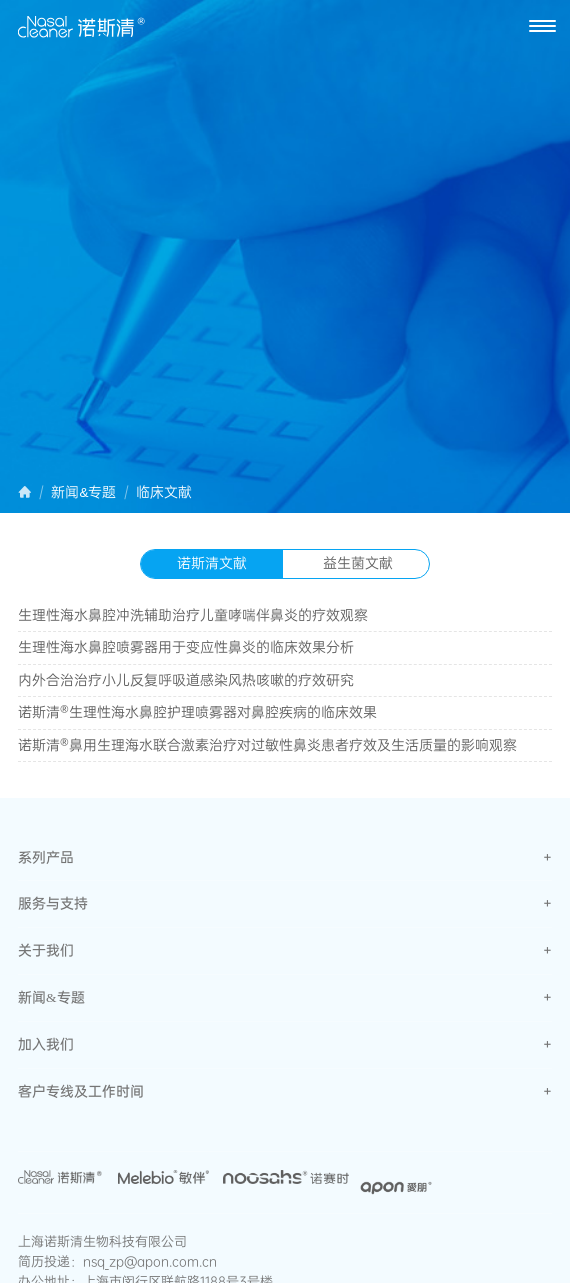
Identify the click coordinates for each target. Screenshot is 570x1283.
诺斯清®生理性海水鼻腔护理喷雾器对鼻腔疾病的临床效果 (197, 712)
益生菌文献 (358, 563)
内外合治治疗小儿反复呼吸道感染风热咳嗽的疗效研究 (186, 680)
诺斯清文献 (212, 563)
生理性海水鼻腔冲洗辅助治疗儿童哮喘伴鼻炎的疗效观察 (193, 615)
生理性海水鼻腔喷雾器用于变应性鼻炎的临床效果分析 (186, 647)
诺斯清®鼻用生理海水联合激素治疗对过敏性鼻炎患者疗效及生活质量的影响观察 (267, 745)
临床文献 (164, 493)
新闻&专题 (83, 493)
